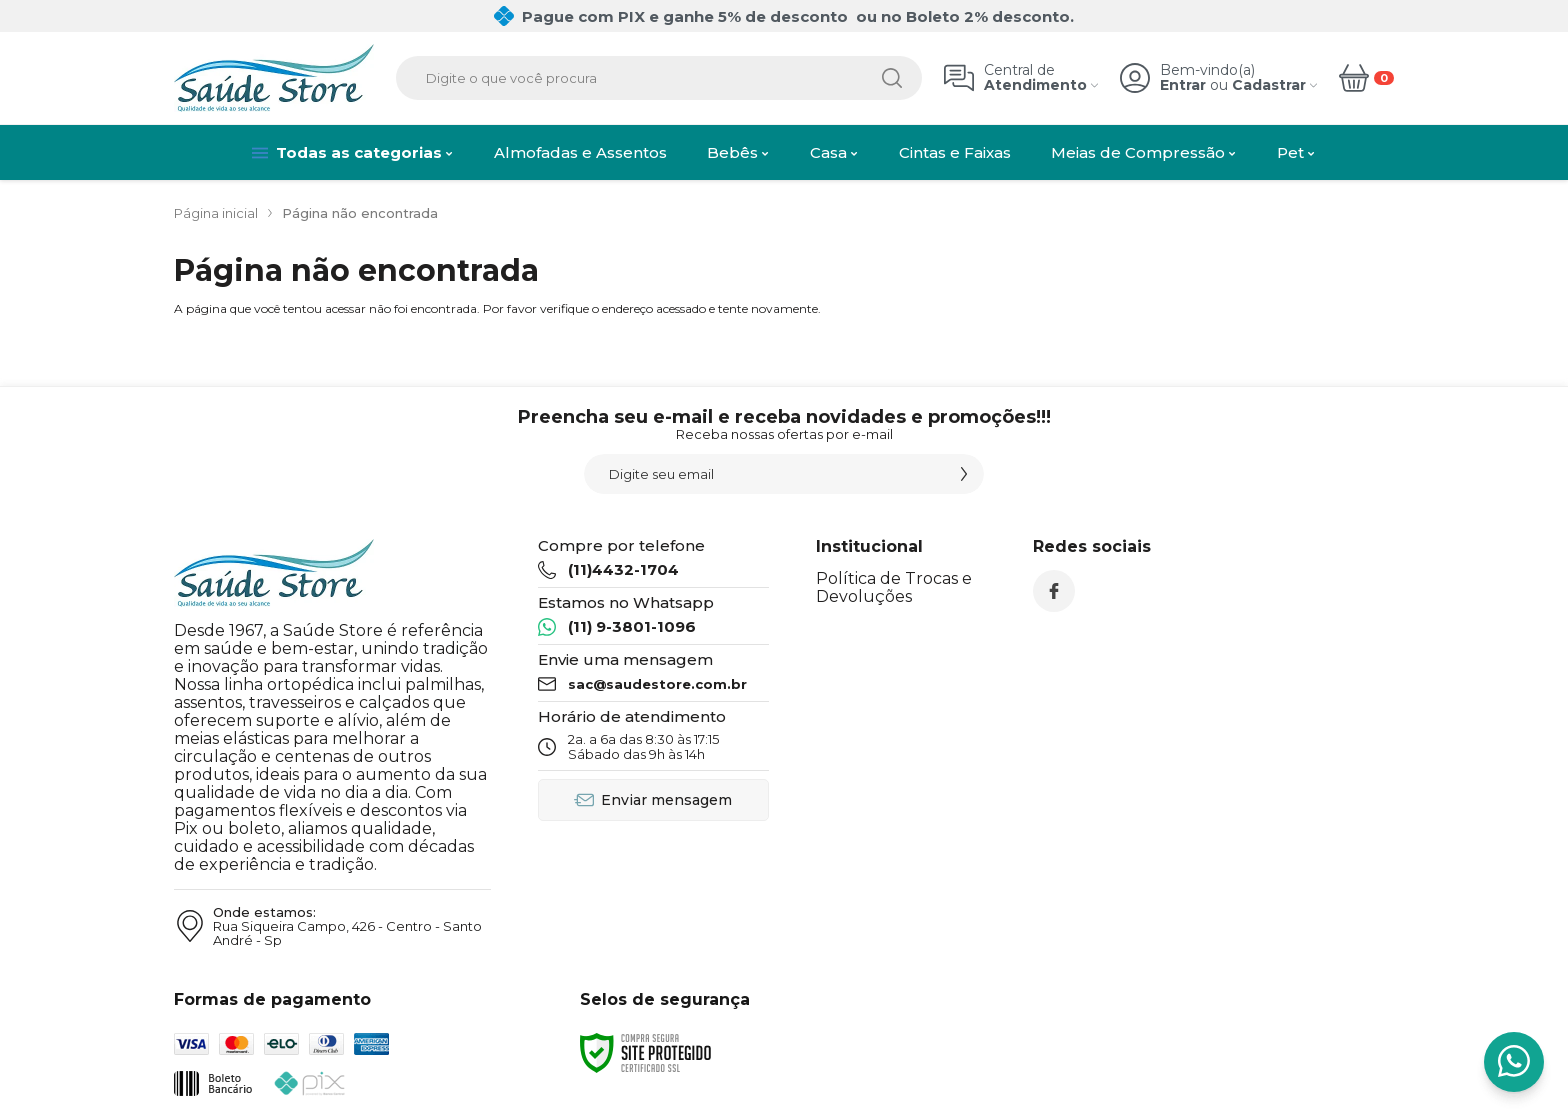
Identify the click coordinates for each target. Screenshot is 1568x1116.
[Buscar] (892, 78)
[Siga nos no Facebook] (1054, 591)
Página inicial (216, 213)
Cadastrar (1269, 85)
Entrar (1183, 85)
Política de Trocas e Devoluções (894, 587)
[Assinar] (964, 474)
